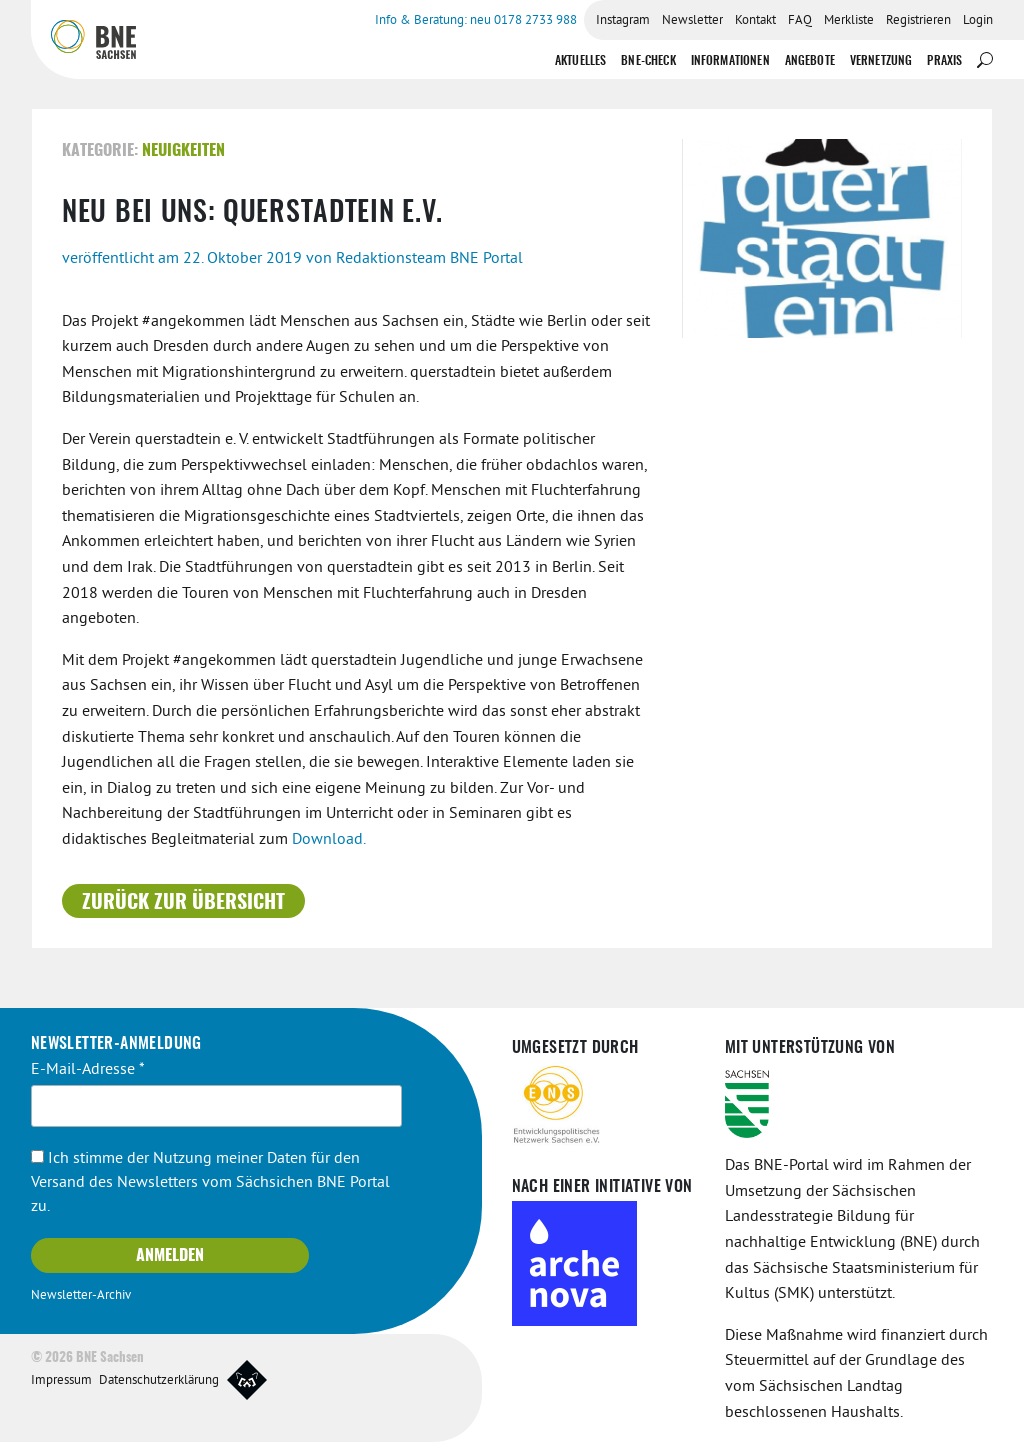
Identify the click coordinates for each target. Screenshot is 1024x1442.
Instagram (623, 21)
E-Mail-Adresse (88, 1070)
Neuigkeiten (183, 151)
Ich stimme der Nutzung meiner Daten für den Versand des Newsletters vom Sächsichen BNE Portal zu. (210, 1183)
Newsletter (692, 21)
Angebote (810, 61)
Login (978, 21)
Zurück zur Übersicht (183, 903)
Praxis (944, 61)
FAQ (800, 21)
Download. (329, 840)
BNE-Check (648, 61)
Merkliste (849, 21)
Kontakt (755, 21)
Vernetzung (881, 61)
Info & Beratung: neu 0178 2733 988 (476, 21)
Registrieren (918, 21)
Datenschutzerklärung (159, 1381)
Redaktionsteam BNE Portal (429, 259)
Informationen (730, 61)
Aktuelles (580, 61)
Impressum (61, 1381)
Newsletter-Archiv (81, 1296)
